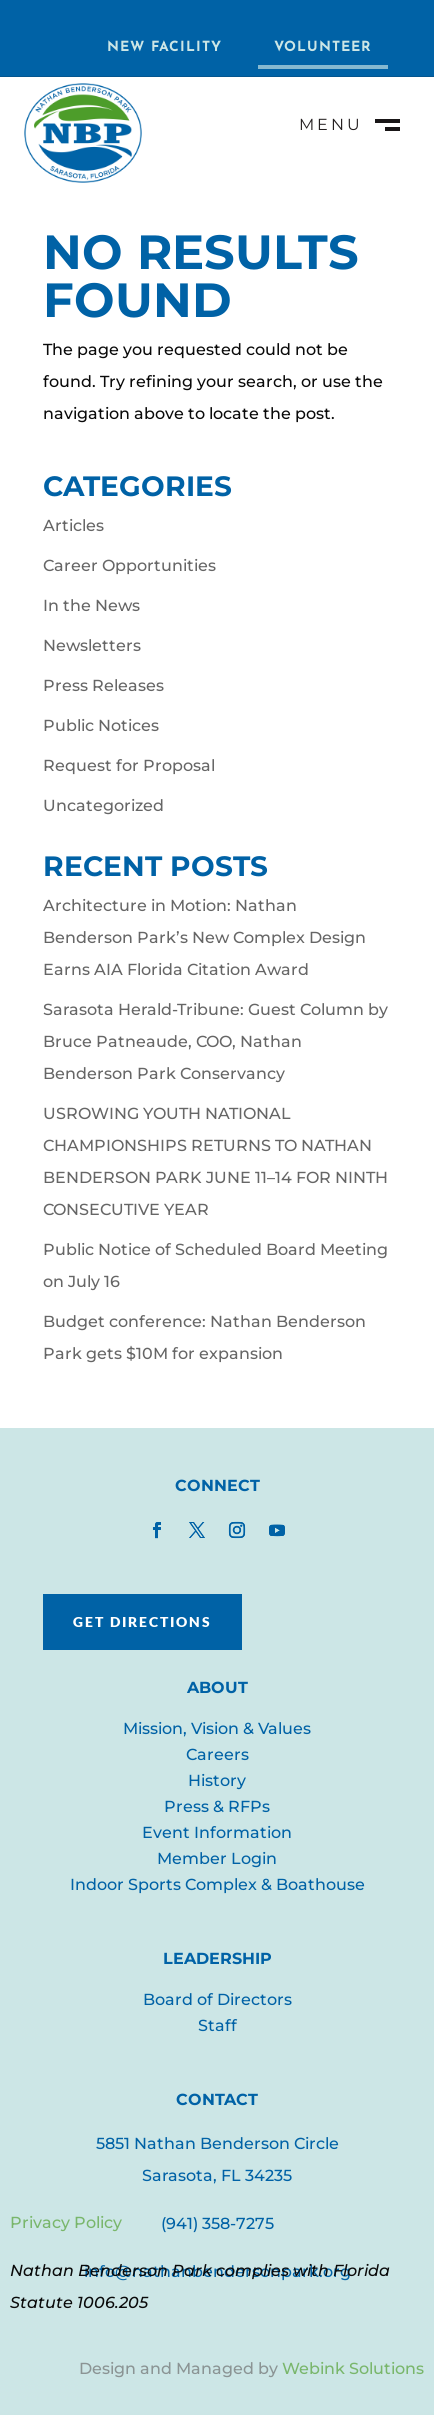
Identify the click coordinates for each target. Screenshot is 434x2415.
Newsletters (92, 645)
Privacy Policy (66, 2222)
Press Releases (103, 685)
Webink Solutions (353, 2368)
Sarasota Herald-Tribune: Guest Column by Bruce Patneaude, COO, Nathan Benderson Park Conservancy (215, 1041)
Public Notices (101, 725)
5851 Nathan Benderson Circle (217, 2143)
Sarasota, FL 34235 (217, 2175)
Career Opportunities (129, 565)
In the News (91, 605)
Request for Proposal (129, 765)
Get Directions (142, 1621)
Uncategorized (103, 805)
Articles (73, 525)
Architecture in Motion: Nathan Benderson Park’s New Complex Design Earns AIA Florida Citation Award (204, 937)
